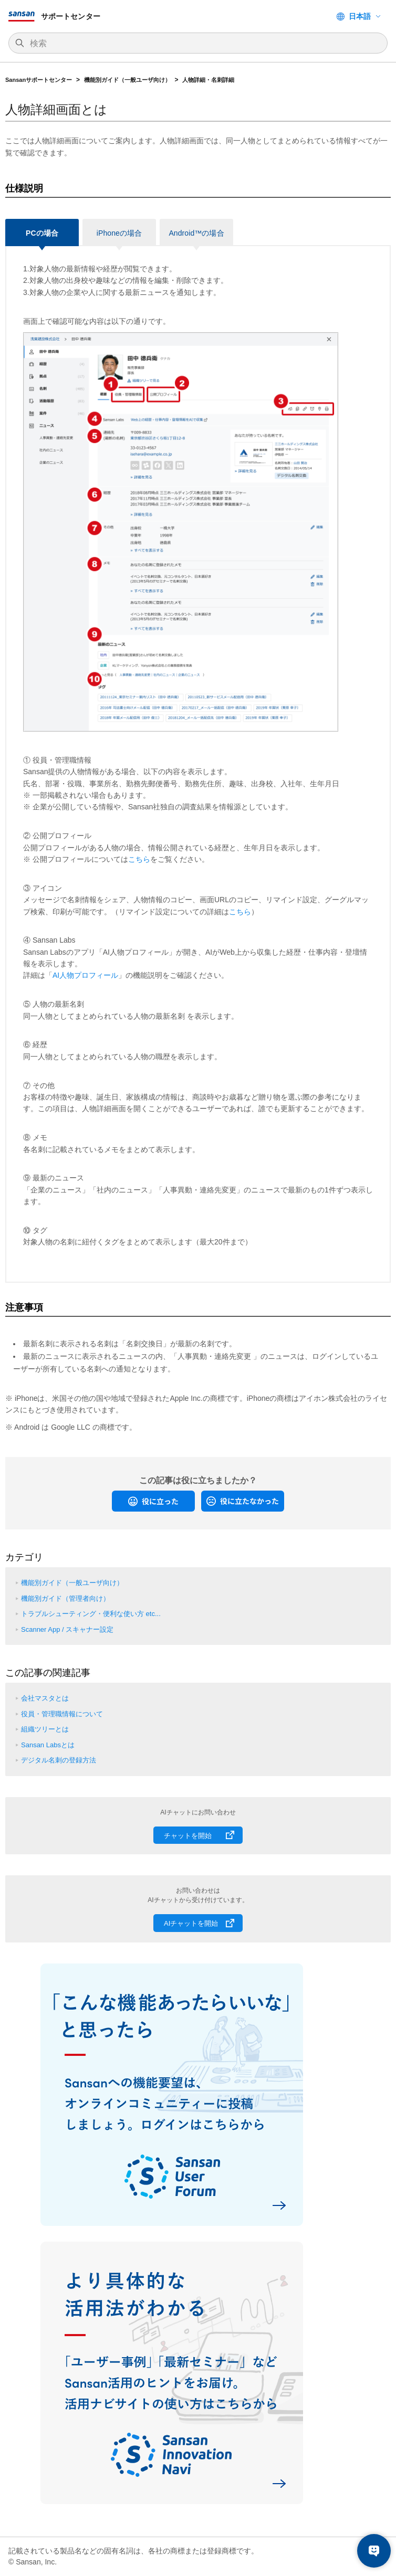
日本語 (360, 16)
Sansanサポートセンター (38, 80)
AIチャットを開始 (191, 1923)
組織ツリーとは (45, 1729)
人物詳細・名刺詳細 (208, 80)
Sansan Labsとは (48, 1745)
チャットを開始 (188, 1836)
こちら (139, 859)
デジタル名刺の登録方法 (58, 1760)
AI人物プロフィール (85, 975)
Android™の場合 (196, 233)
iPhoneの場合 (119, 233)
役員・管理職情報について (62, 1714)
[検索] (203, 43)
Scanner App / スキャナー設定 (67, 1629)
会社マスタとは (45, 1698)
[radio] (153, 1501)
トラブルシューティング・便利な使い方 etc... (91, 1614)
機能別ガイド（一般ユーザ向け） (127, 80)
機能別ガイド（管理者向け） (65, 1598)
